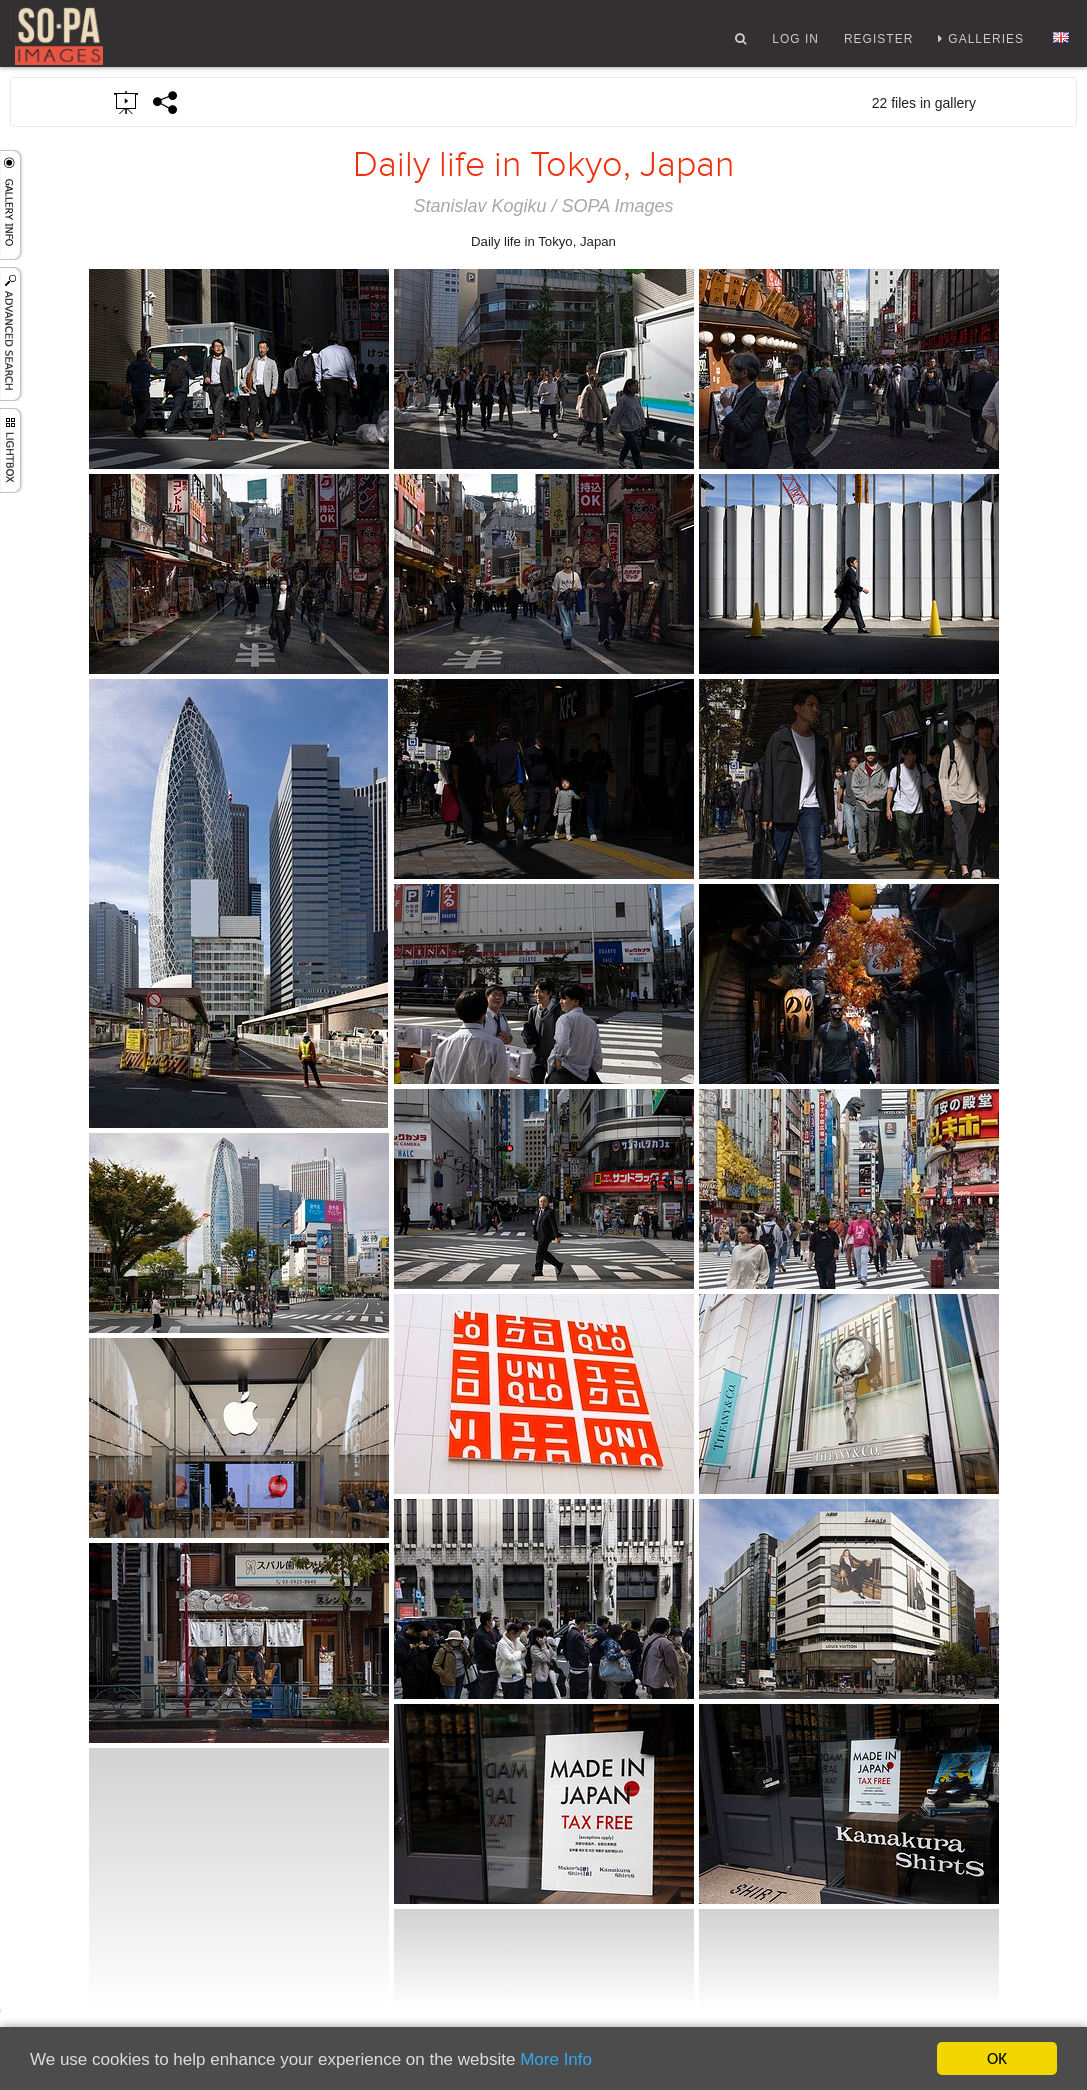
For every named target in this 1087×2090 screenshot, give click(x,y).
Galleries (986, 43)
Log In (795, 43)
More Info (556, 2059)
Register (878, 43)
